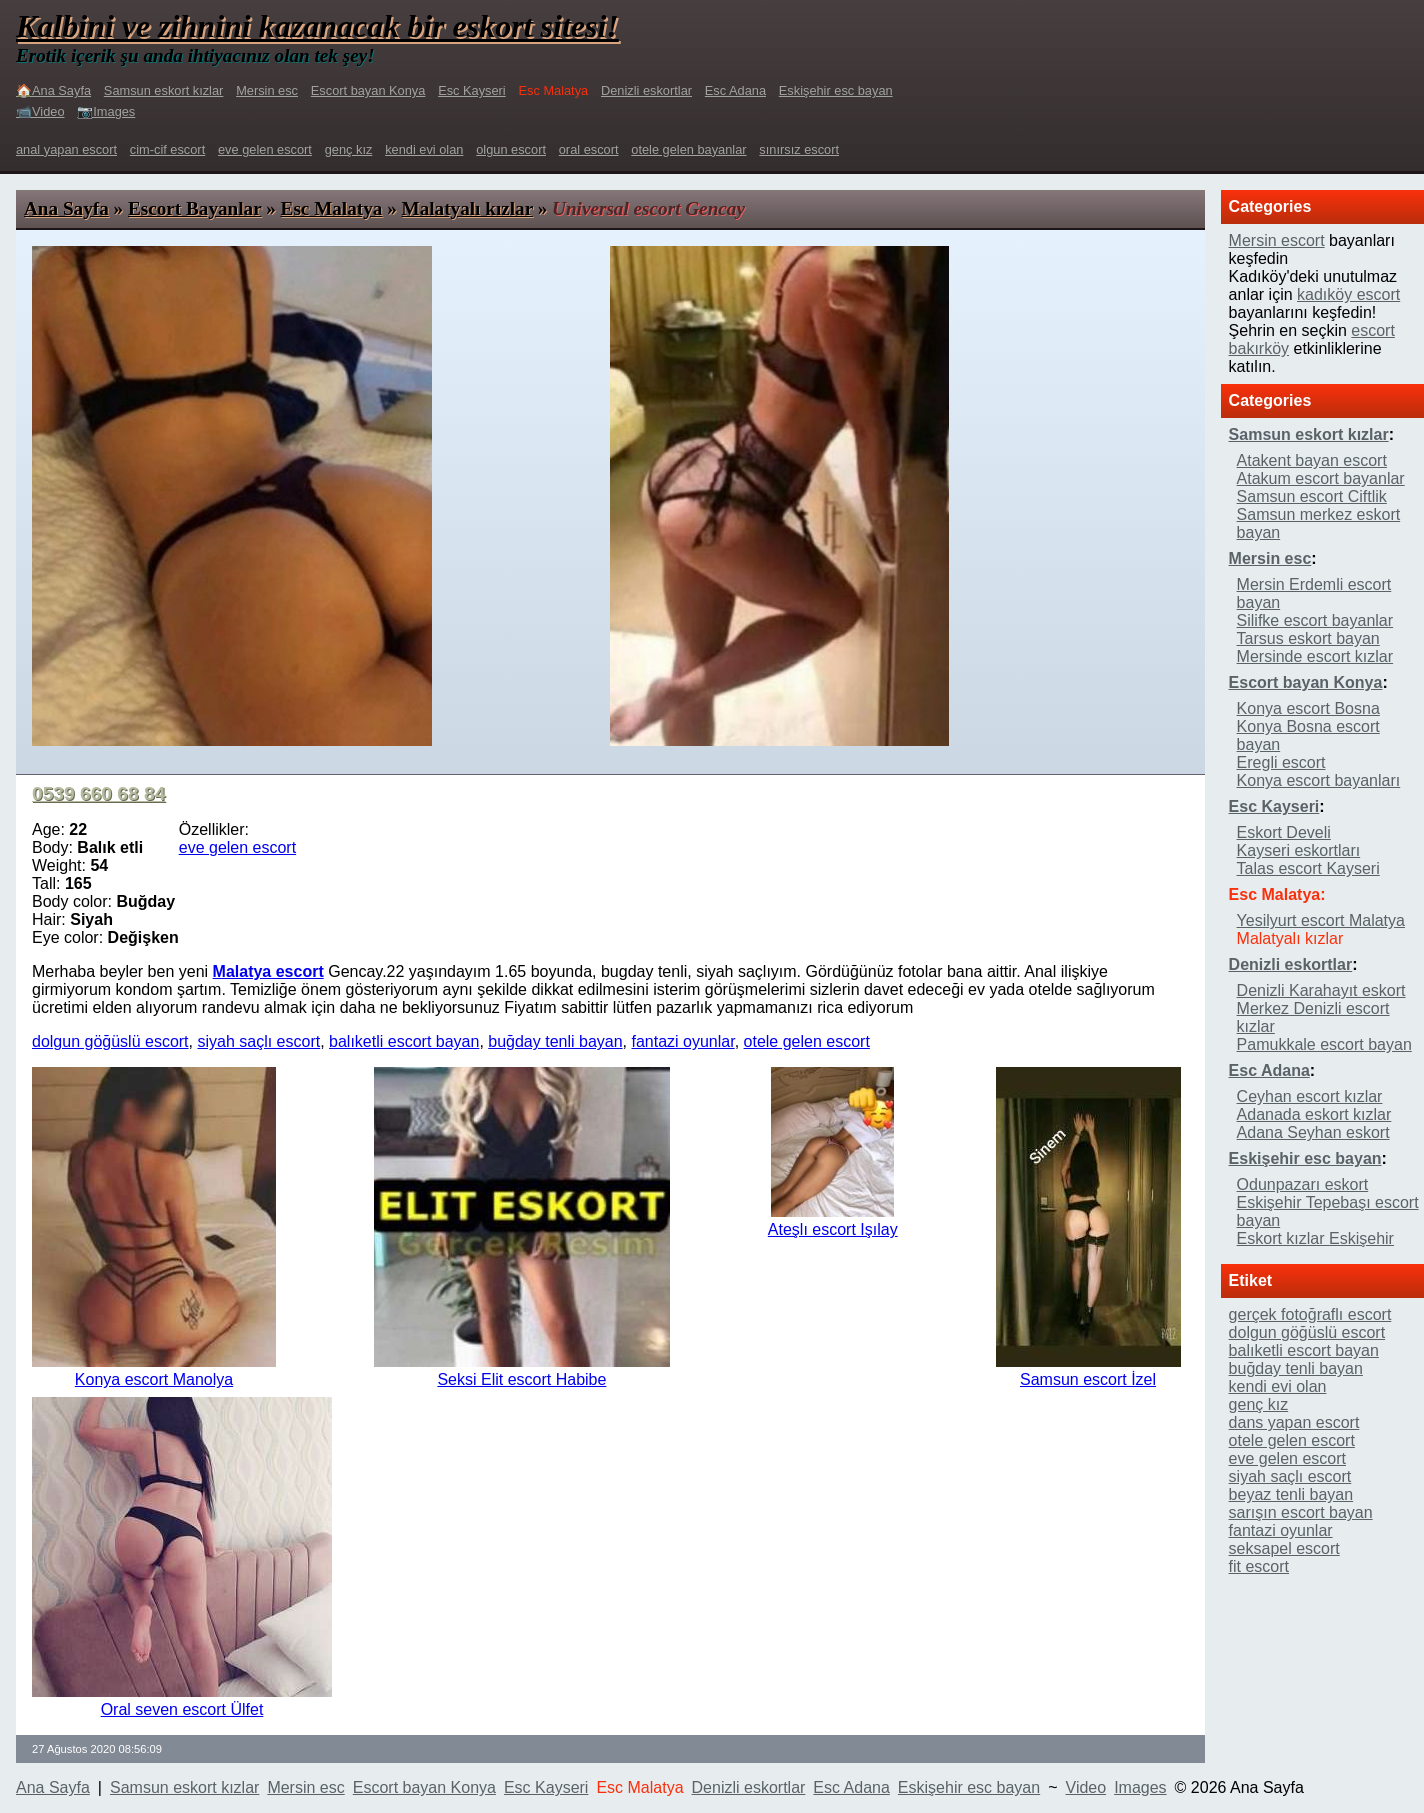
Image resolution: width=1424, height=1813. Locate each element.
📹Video (40, 111)
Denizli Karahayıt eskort (1321, 990)
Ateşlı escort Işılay (833, 1229)
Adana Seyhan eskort (1313, 1132)
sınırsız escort (799, 149)
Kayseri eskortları (1299, 850)
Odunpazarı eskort (1303, 1184)
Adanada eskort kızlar (1314, 1114)
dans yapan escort (1294, 1422)
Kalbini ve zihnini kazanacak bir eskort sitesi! (317, 26)
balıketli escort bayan (404, 1041)
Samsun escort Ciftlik (1312, 496)
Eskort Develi (1284, 832)
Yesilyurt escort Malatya (1321, 920)
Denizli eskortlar (646, 90)
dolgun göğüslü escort (110, 1041)
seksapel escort (1284, 1548)
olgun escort (511, 149)
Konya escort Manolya (154, 1379)
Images (1140, 1787)
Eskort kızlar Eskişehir (1315, 1238)
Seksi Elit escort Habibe (521, 1379)
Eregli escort (1281, 762)
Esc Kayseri (472, 90)
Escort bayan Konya (368, 90)
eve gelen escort (265, 149)
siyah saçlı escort (258, 1041)
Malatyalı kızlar (467, 208)
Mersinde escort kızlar (1315, 656)
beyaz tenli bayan (1291, 1494)
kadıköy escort (1348, 294)
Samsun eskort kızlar (163, 90)
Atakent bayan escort (1312, 460)
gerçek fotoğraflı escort (1310, 1314)
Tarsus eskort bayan (1308, 638)
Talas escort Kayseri (1308, 868)
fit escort (1259, 1566)
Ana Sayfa (66, 208)
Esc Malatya (332, 208)
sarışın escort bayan (1301, 1512)
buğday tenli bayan (555, 1041)
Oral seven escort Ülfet (182, 1709)
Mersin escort (1277, 240)
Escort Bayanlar (194, 208)
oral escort (589, 149)
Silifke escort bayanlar (1315, 620)
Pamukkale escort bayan (1324, 1044)
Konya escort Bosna (1308, 708)
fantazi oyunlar (682, 1041)
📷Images (106, 111)
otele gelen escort (807, 1041)
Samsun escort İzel (1088, 1379)
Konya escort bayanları (1319, 780)
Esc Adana (735, 90)
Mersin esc (267, 90)
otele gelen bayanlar (688, 149)
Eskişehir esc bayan (836, 90)
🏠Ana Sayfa (53, 90)
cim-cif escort (167, 149)
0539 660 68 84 (98, 793)
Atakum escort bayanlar (1321, 478)
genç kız (349, 149)
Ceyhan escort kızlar (1310, 1096)
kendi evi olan (424, 149)
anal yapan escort (66, 149)
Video (1086, 1787)
